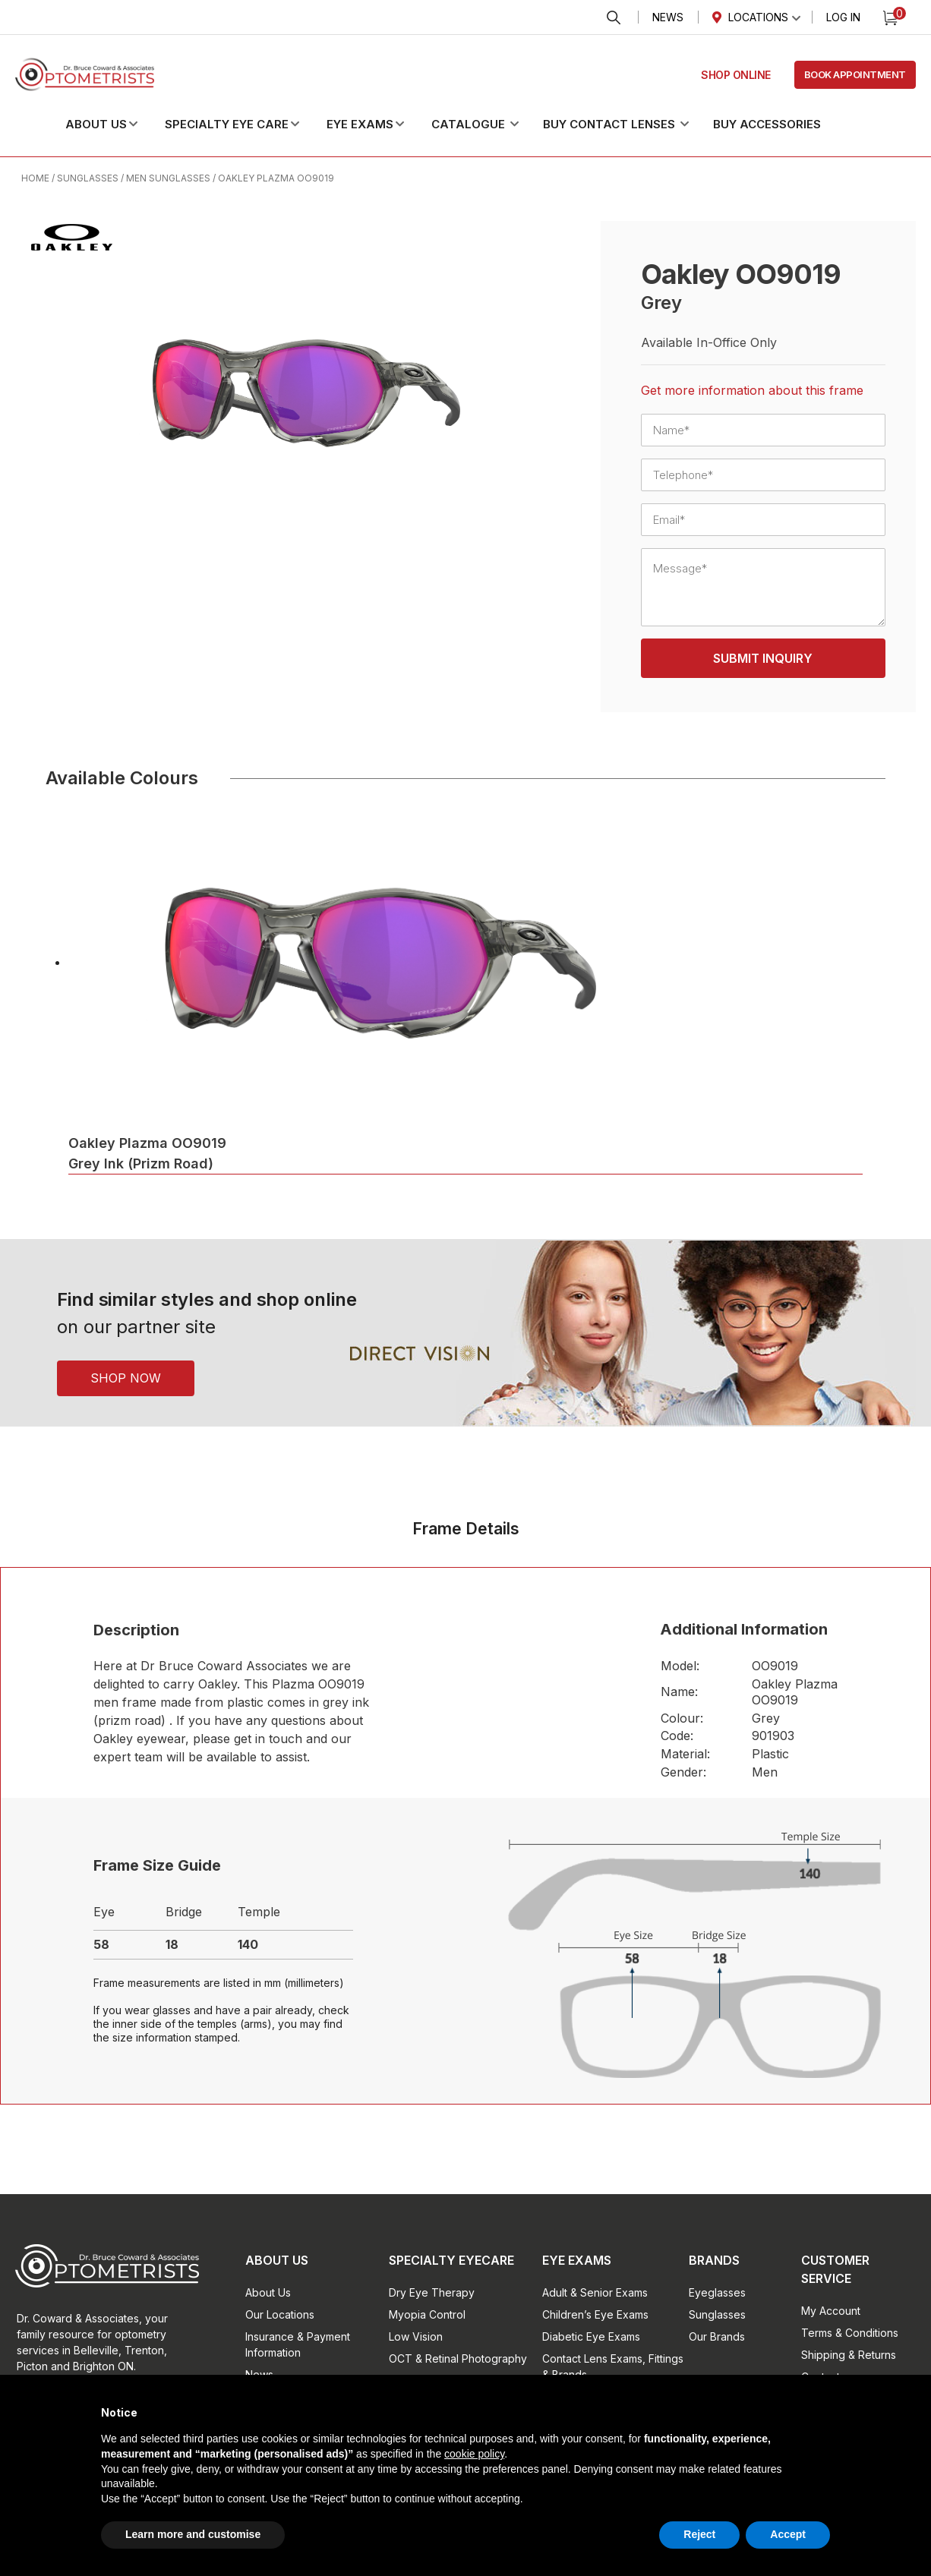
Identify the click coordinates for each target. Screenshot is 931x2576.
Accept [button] (788, 2534)
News (667, 17)
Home (35, 178)
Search (613, 17)
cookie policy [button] (474, 2454)
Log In (843, 17)
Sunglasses (87, 178)
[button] (114, 124)
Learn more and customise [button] (192, 2534)
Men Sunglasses (168, 178)
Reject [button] (699, 2534)
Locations (758, 17)
